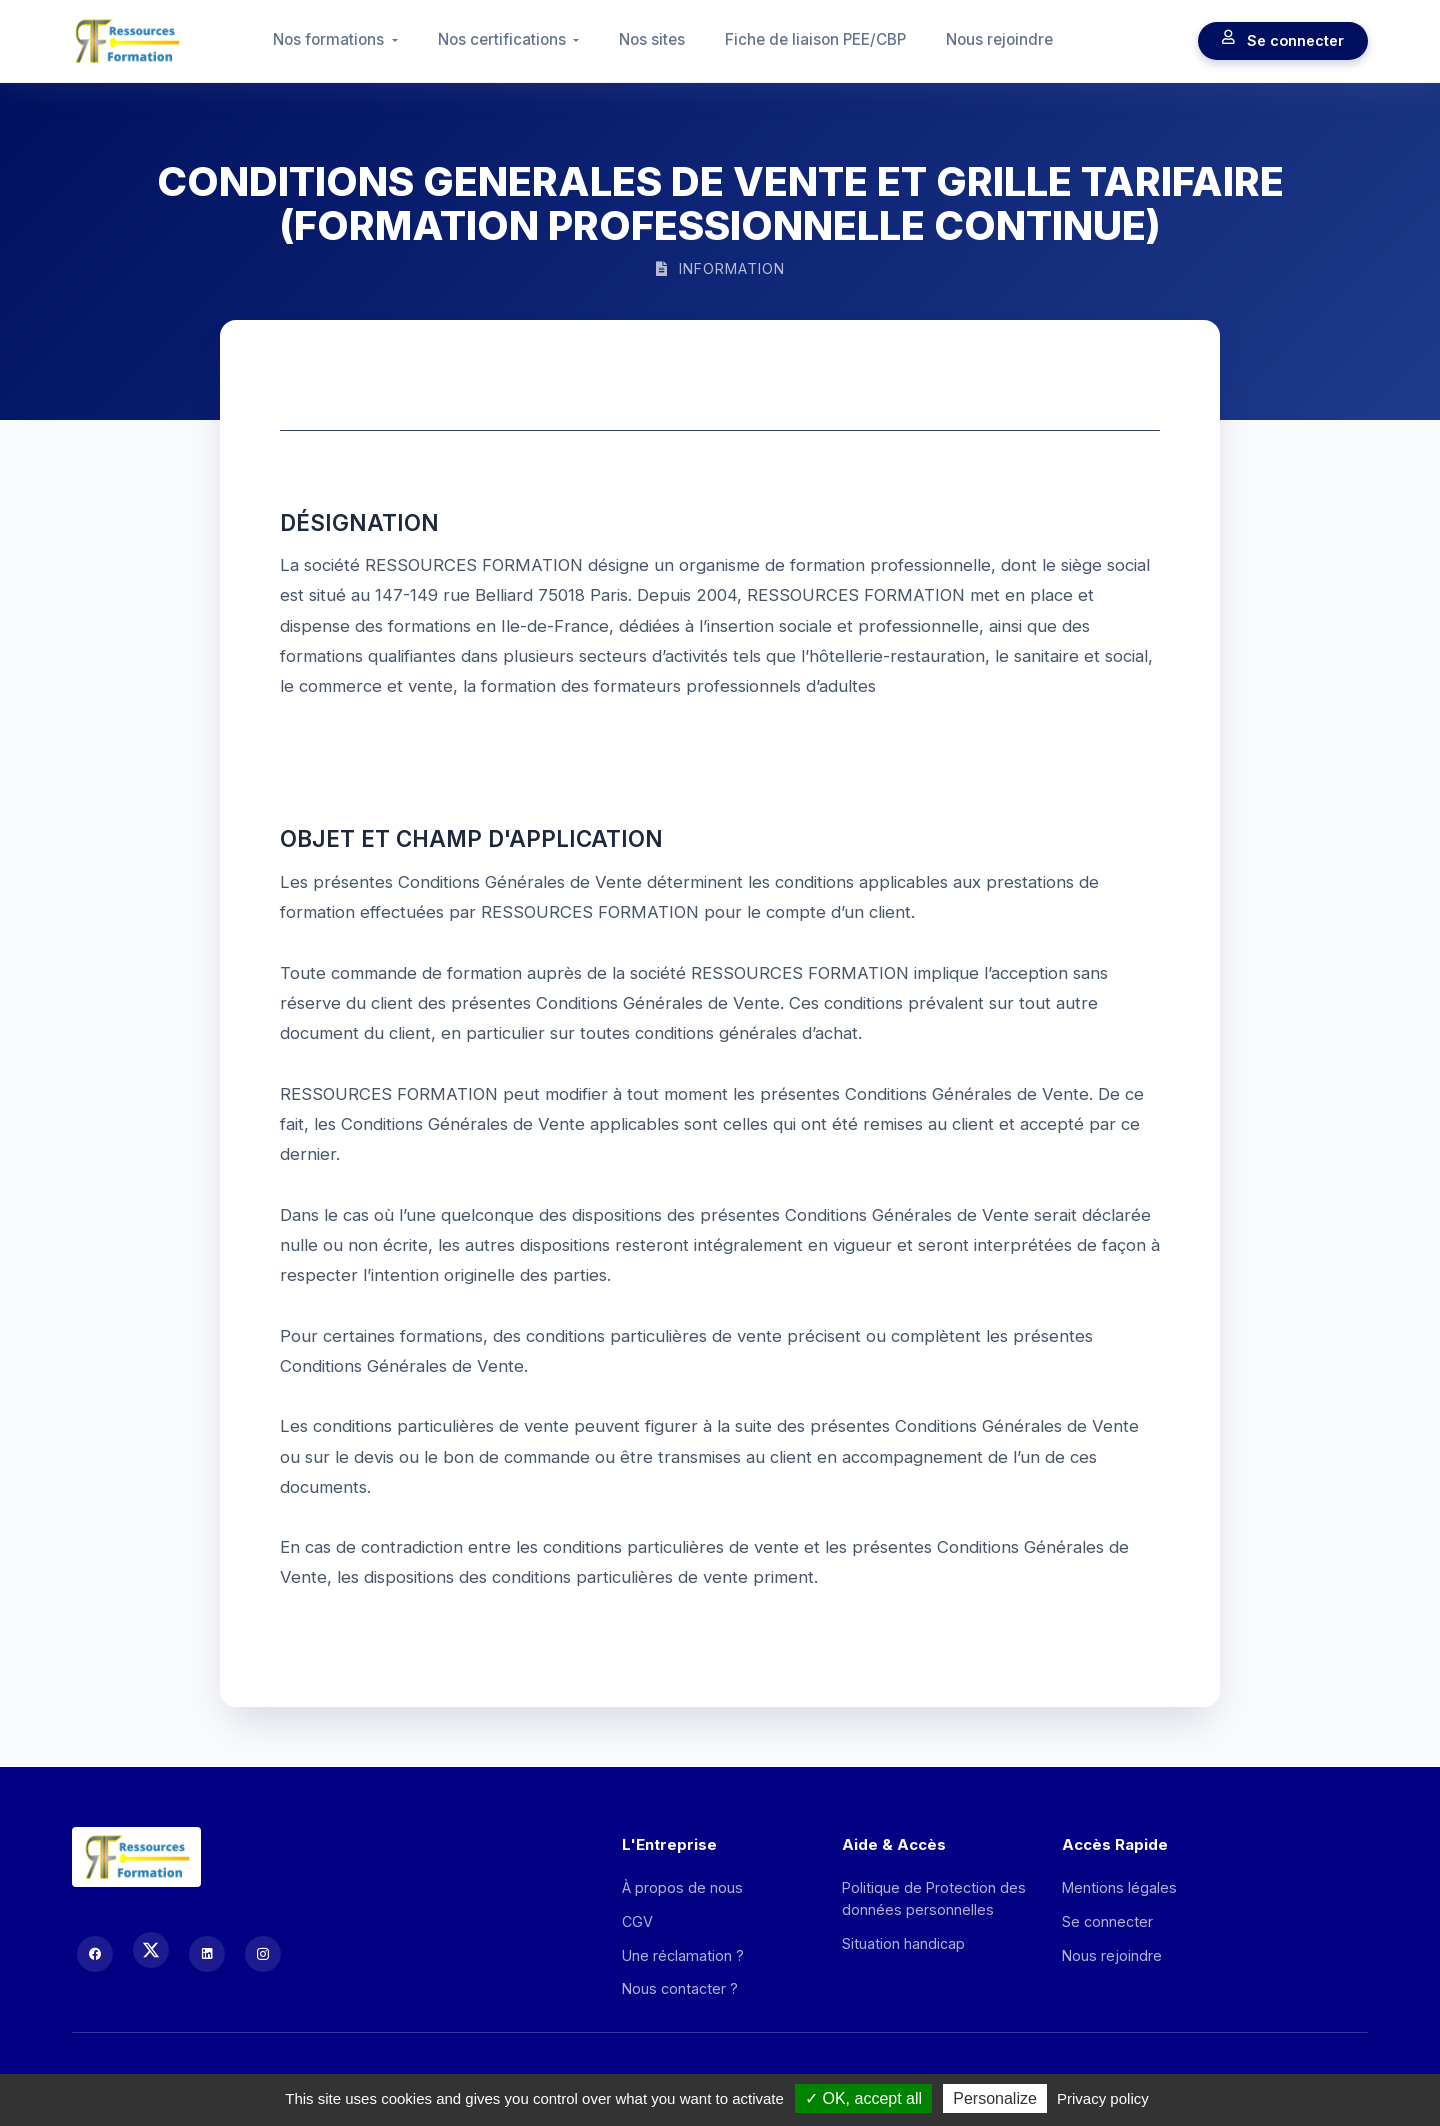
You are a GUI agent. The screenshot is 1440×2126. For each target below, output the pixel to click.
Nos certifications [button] (504, 39)
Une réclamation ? (683, 1955)
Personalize (995, 2098)
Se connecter (1283, 41)
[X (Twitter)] (151, 1950)
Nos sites (652, 39)
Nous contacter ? (680, 1988)
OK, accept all (863, 2098)
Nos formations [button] (330, 39)
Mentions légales (1119, 1887)
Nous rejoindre (999, 39)
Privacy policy (1103, 2098)
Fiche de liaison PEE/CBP (815, 39)
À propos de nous (682, 1887)
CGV (637, 1921)
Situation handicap (903, 1943)
